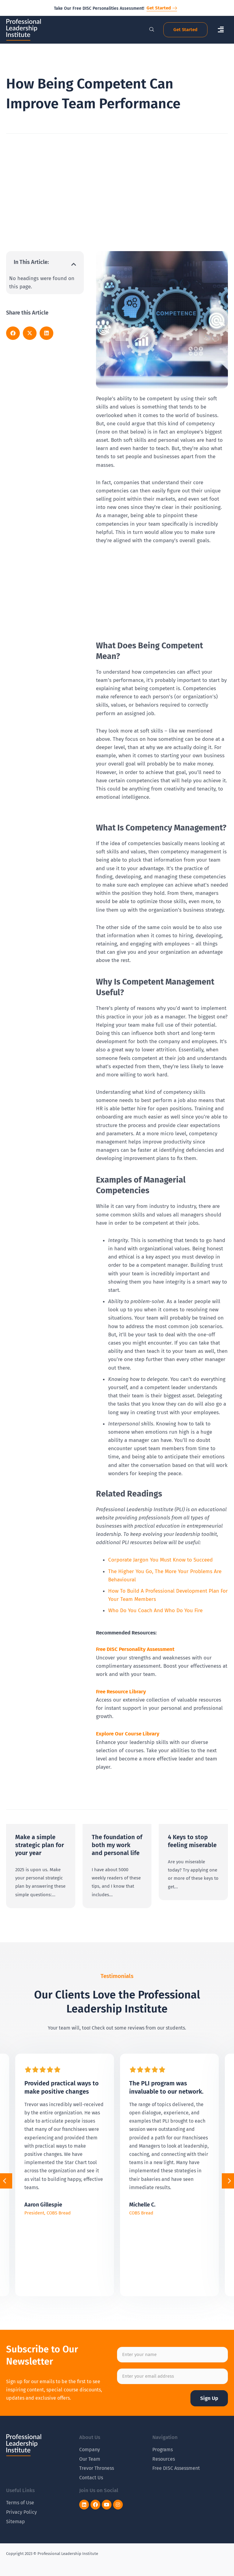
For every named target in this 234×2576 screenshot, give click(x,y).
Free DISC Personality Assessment (135, 1649)
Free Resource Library (121, 1691)
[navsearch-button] (148, 30)
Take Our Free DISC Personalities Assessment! (99, 8)
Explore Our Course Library (127, 1734)
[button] (221, 29)
